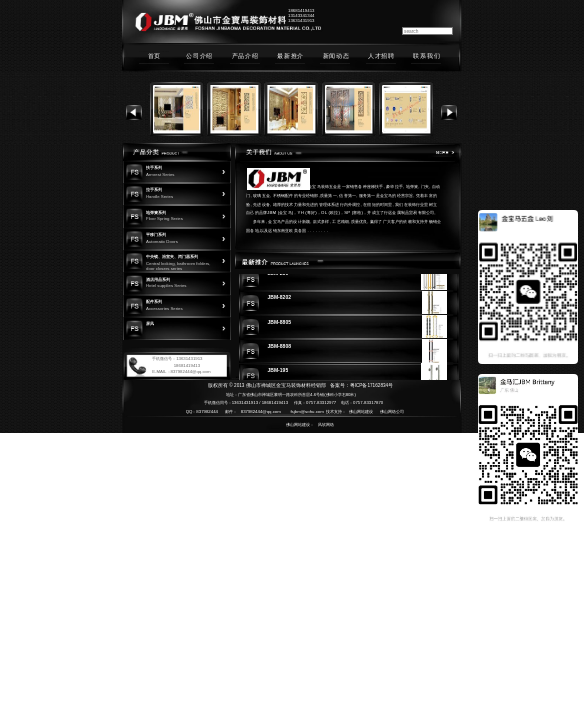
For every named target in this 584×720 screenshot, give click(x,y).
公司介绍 (199, 56)
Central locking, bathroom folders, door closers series (178, 266)
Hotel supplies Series (166, 285)
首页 (154, 56)
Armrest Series (160, 174)
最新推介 (290, 56)
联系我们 (426, 56)
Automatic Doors (162, 241)
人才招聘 (381, 56)
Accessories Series (164, 308)
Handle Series (159, 196)
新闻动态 (336, 56)
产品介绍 (245, 56)
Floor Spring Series (164, 218)
